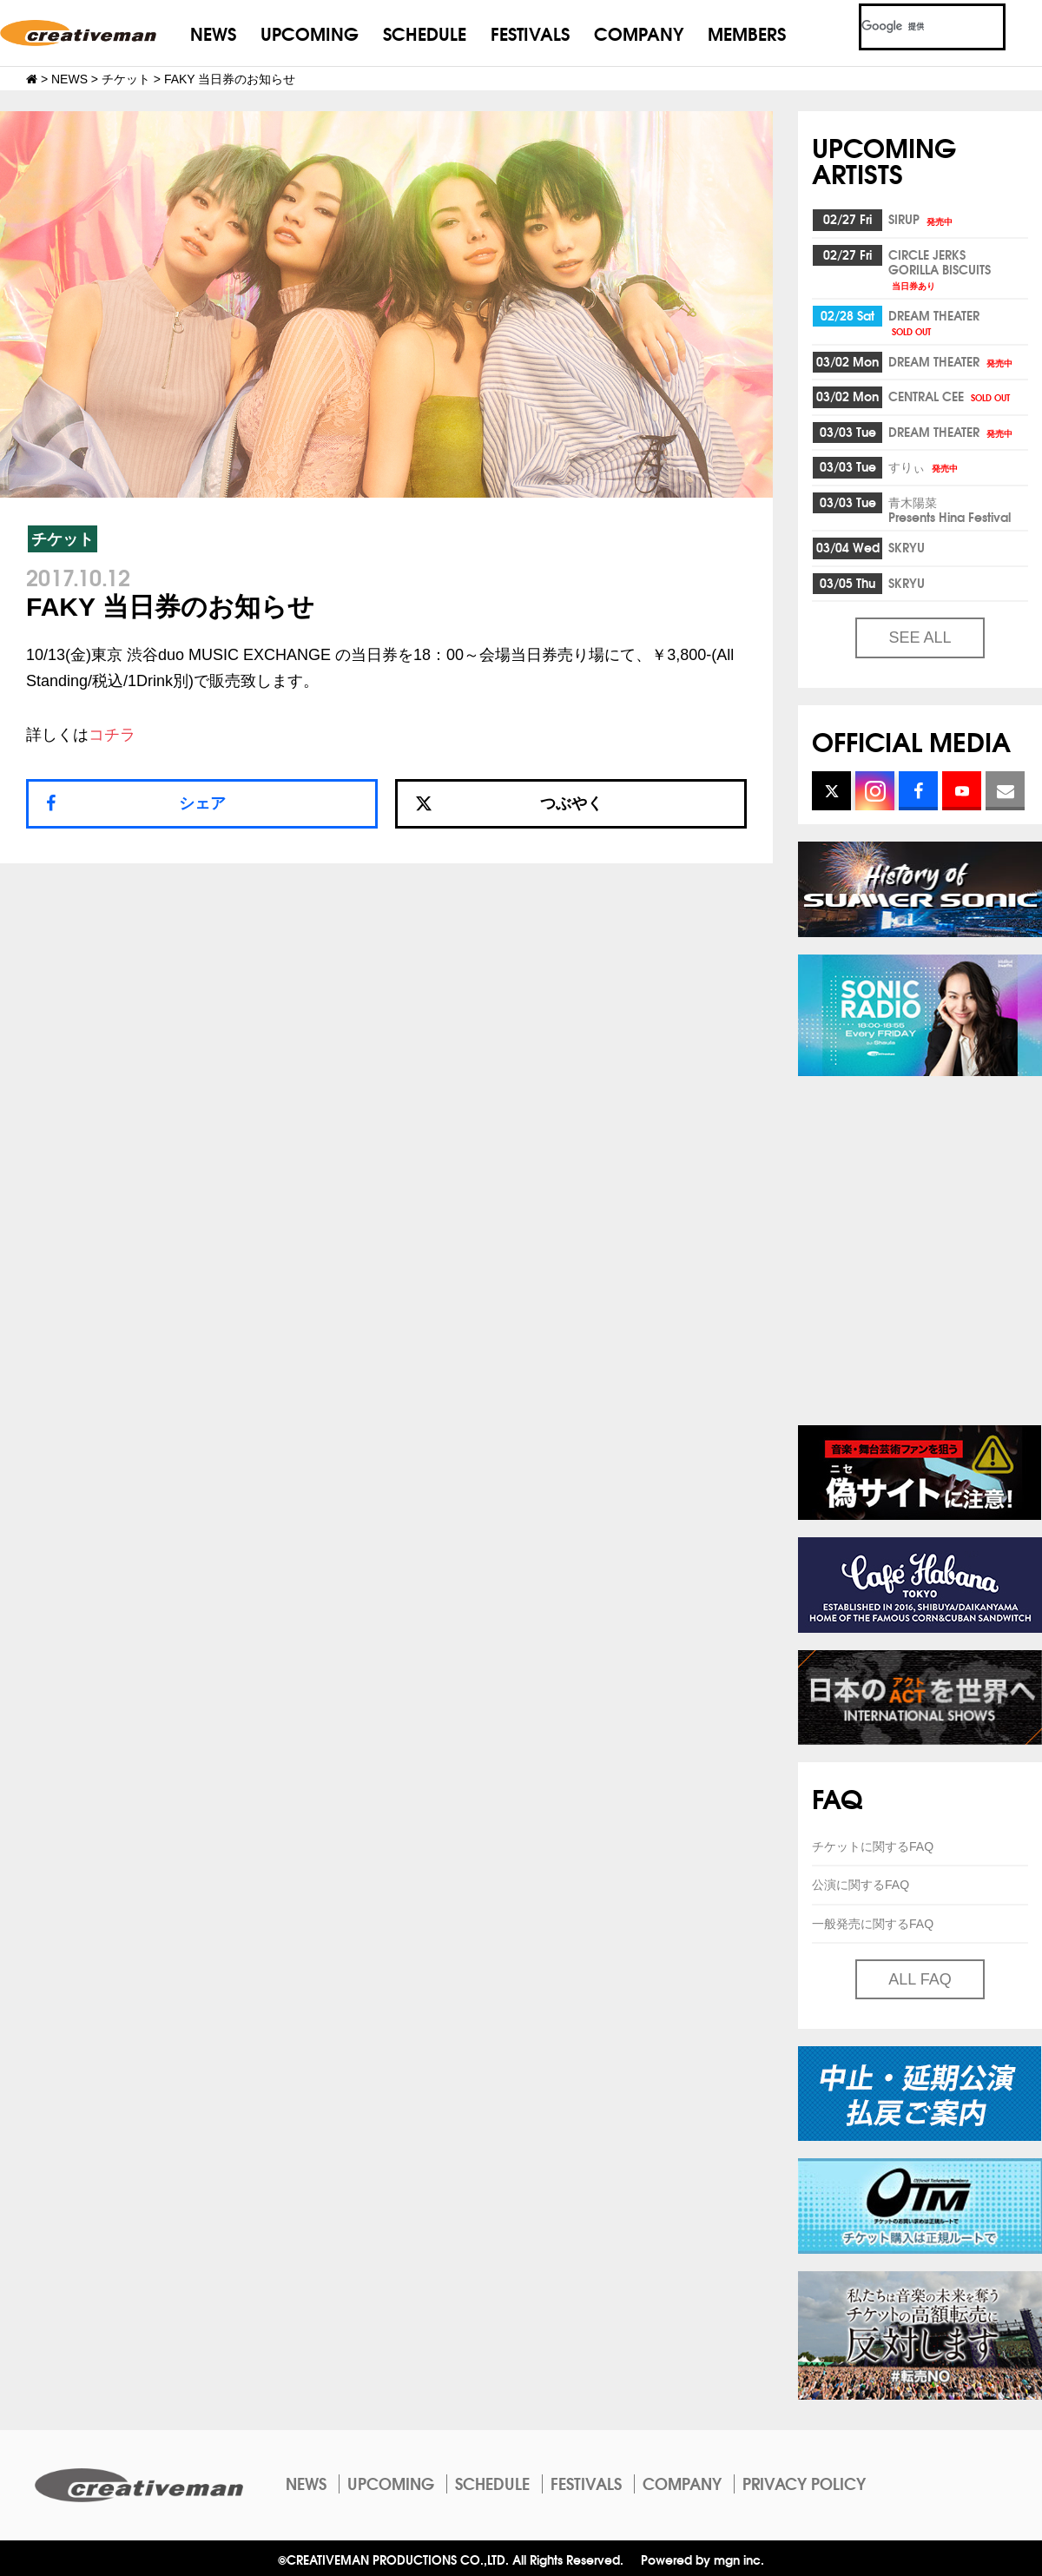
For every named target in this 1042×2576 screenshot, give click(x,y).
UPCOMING (309, 32)
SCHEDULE (424, 32)
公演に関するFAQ (860, 1885)
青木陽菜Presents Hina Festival (949, 509)
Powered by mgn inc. (702, 2559)
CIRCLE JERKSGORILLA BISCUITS (939, 268)
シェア (202, 803)
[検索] (911, 27)
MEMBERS (747, 32)
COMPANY (638, 32)
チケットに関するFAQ (872, 1846)
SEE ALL (919, 637)
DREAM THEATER (933, 322)
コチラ (112, 734)
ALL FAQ (919, 1979)
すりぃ (924, 466)
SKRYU (906, 547)
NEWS (213, 32)
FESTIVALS (530, 32)
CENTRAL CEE (950, 396)
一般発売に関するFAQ (872, 1924)
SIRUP (921, 218)
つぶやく (509, 803)
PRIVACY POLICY (804, 2483)
